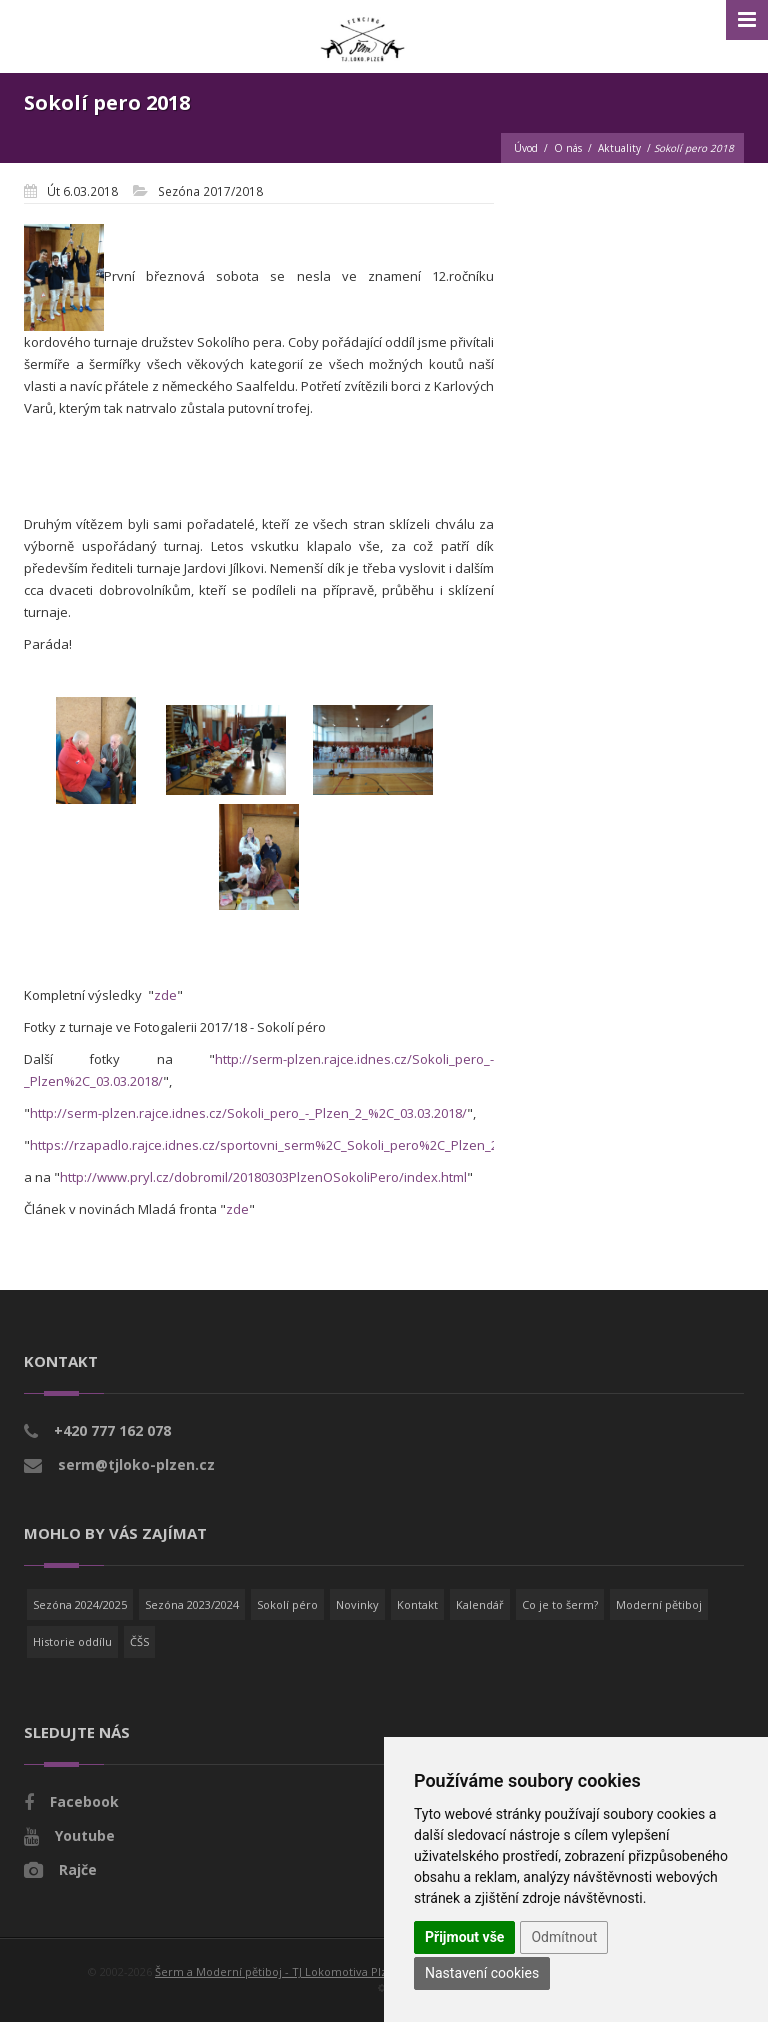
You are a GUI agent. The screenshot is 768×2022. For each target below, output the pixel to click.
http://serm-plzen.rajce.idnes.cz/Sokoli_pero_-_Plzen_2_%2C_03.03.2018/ (248, 1113)
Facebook (84, 1801)
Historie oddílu (72, 1641)
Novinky (357, 1604)
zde (165, 995)
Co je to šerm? (560, 1604)
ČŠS (139, 1641)
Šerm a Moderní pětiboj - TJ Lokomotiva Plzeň (278, 1971)
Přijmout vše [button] (464, 1937)
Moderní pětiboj (659, 1604)
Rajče (78, 1869)
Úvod (526, 148)
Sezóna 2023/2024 (192, 1604)
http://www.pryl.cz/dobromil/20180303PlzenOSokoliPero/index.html (263, 1177)
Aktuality (619, 148)
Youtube (85, 1835)
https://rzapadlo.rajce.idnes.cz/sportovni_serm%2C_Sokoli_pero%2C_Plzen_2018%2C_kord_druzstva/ (337, 1145)
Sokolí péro (287, 1604)
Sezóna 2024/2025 (80, 1604)
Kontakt (417, 1604)
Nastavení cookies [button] (482, 1973)
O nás (568, 148)
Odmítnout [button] (564, 1937)
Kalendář (480, 1604)
